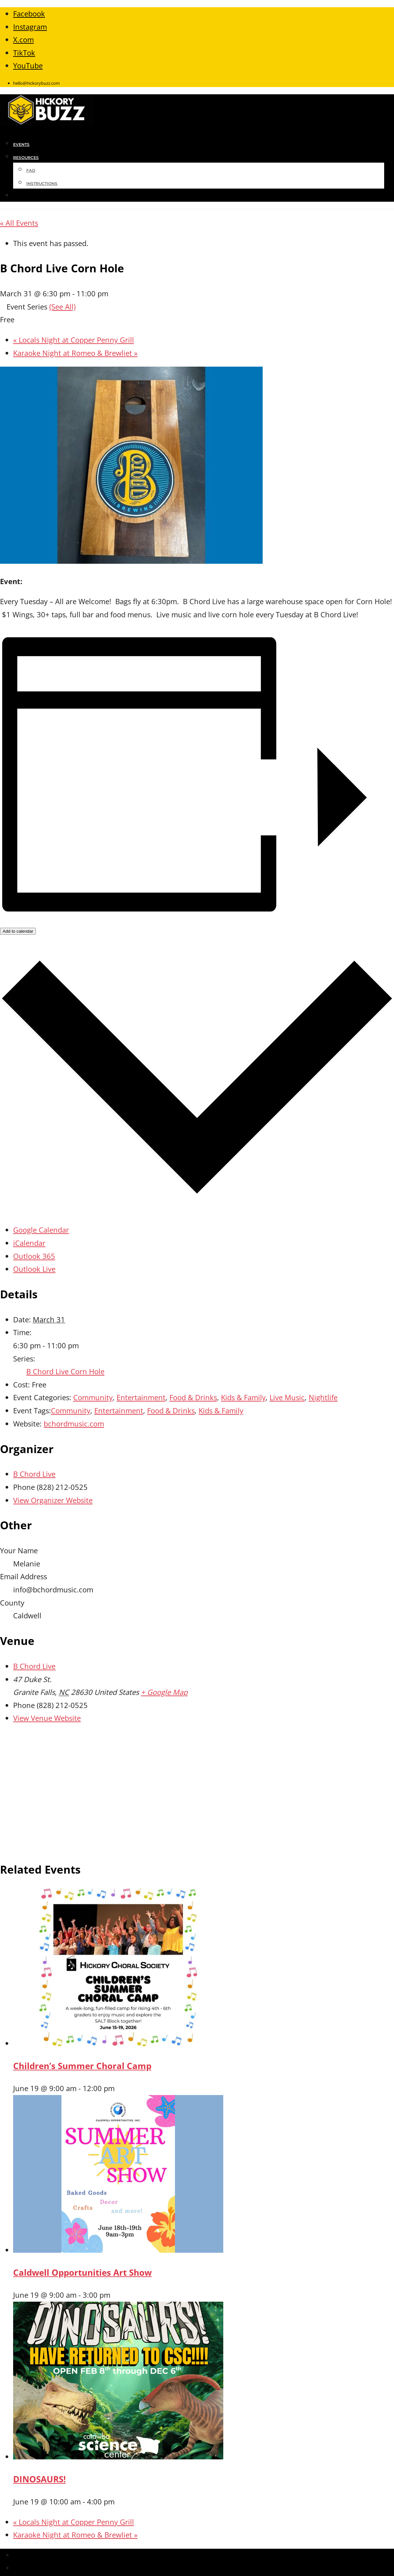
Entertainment (141, 1397)
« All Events (19, 223)
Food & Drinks (193, 1397)
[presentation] (118, 2043)
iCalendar (29, 1243)
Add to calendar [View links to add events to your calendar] (18, 931)
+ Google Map (164, 1692)
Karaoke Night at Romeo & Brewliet (75, 353)
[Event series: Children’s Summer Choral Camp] (119, 2088)
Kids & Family (243, 1397)
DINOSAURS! (39, 2479)
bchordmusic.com (74, 1423)
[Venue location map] (197, 1789)
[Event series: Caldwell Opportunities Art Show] (114, 2295)
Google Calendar (41, 1230)
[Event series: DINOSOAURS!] (119, 2501)
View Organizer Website (53, 1500)
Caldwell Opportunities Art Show (82, 2272)
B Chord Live (34, 1474)
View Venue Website (47, 1718)
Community (93, 1397)
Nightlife (323, 1397)
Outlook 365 (34, 1256)
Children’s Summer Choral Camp (82, 2066)
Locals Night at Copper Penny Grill (73, 340)
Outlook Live (34, 1269)
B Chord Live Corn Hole (65, 1371)
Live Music (287, 1397)
